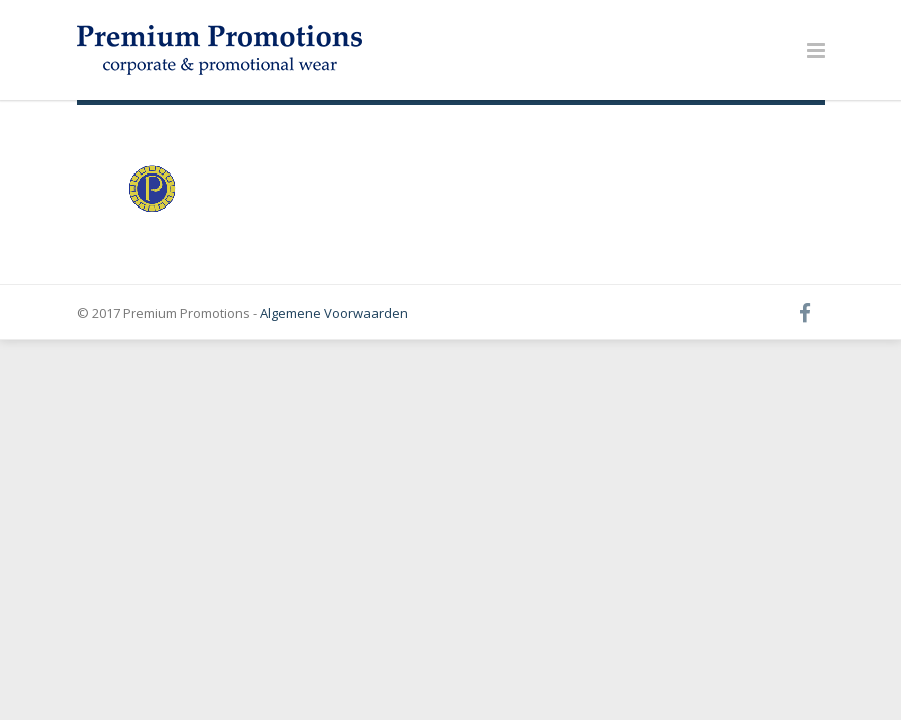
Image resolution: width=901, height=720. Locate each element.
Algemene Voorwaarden (334, 313)
